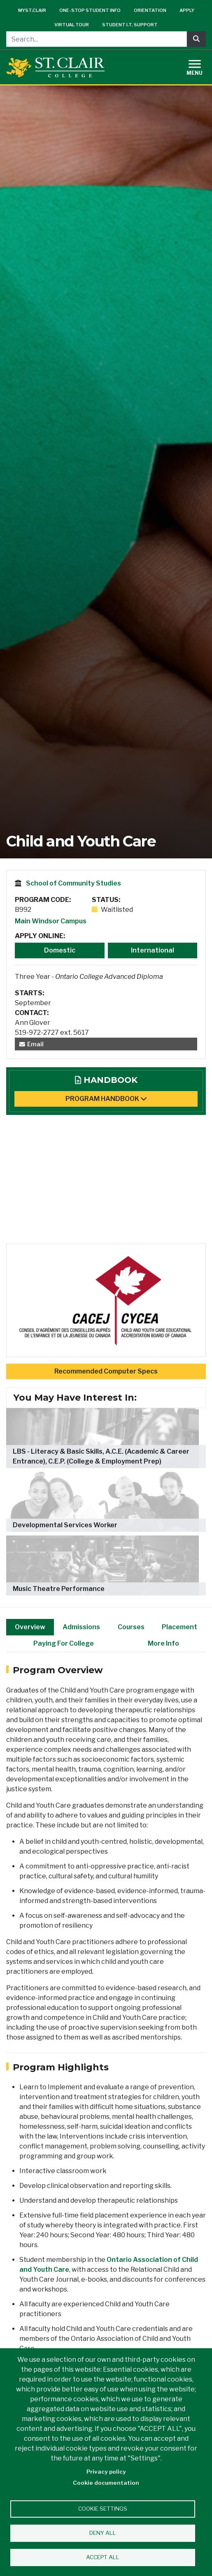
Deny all (102, 2533)
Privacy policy (106, 2471)
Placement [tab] (179, 1627)
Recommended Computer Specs (106, 1371)
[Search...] (96, 39)
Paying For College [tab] (63, 1643)
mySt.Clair (32, 10)
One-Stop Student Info (90, 10)
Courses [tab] (131, 1627)
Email (31, 1044)
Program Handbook (106, 1099)
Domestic (59, 950)
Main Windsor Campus (50, 921)
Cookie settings (102, 2508)
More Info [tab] (163, 1643)
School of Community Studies (73, 883)
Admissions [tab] (81, 1627)
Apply (186, 10)
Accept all (102, 2557)
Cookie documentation (106, 2482)
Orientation (150, 10)
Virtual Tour (71, 25)
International (152, 950)
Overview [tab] (30, 1627)
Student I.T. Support (130, 25)
